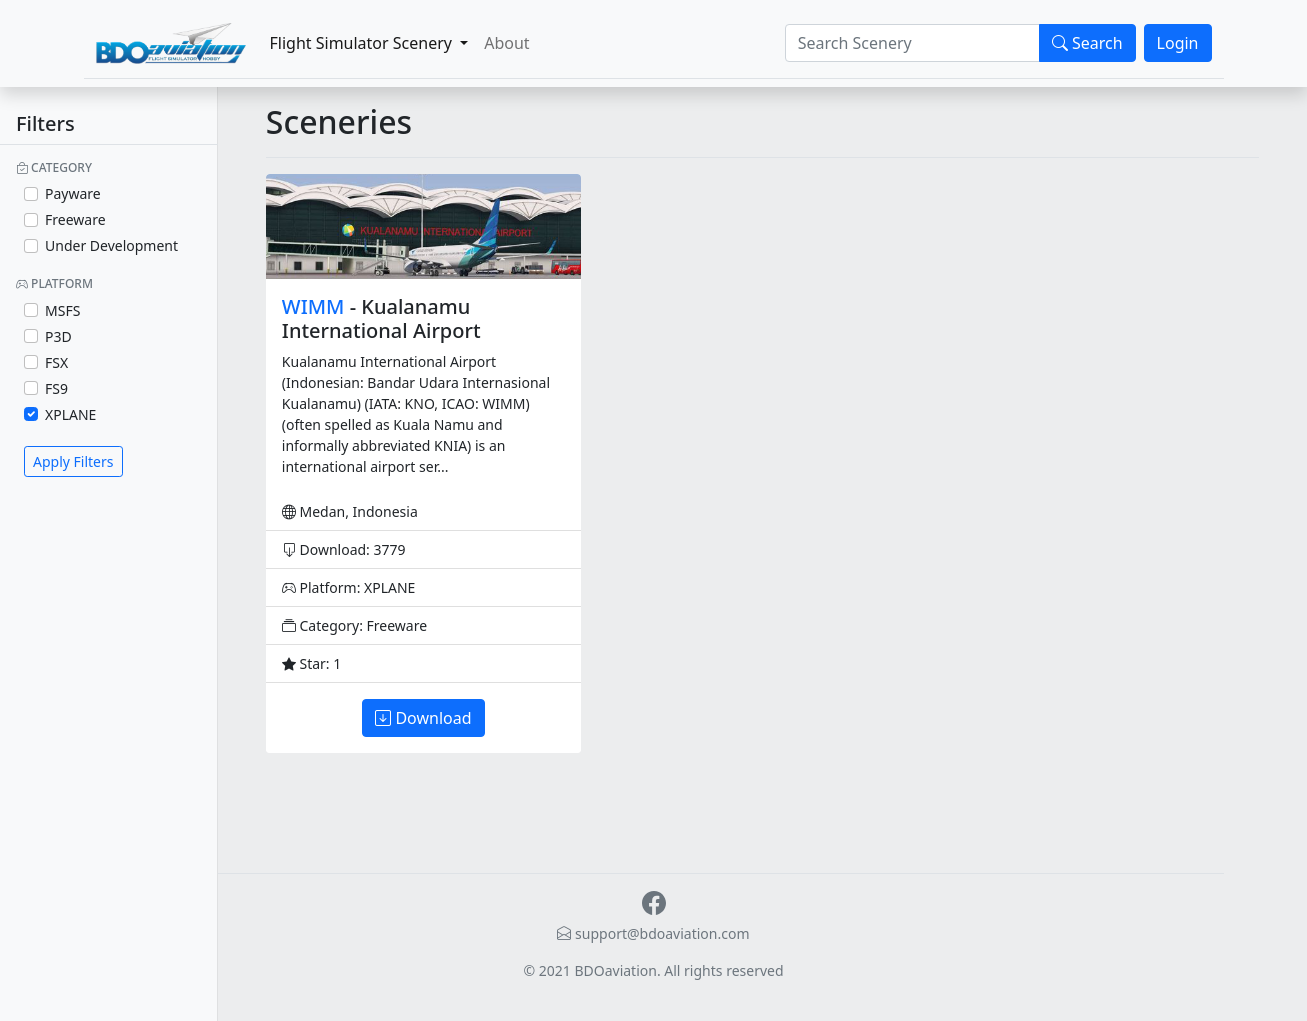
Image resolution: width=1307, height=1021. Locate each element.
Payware (73, 193)
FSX (56, 362)
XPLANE (70, 414)
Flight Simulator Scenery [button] (363, 43)
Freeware (75, 219)
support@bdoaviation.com (653, 933)
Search (1087, 43)
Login (1178, 43)
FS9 (56, 388)
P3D (58, 336)
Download (423, 718)
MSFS (62, 310)
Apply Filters (73, 461)
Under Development (111, 245)
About (506, 43)
